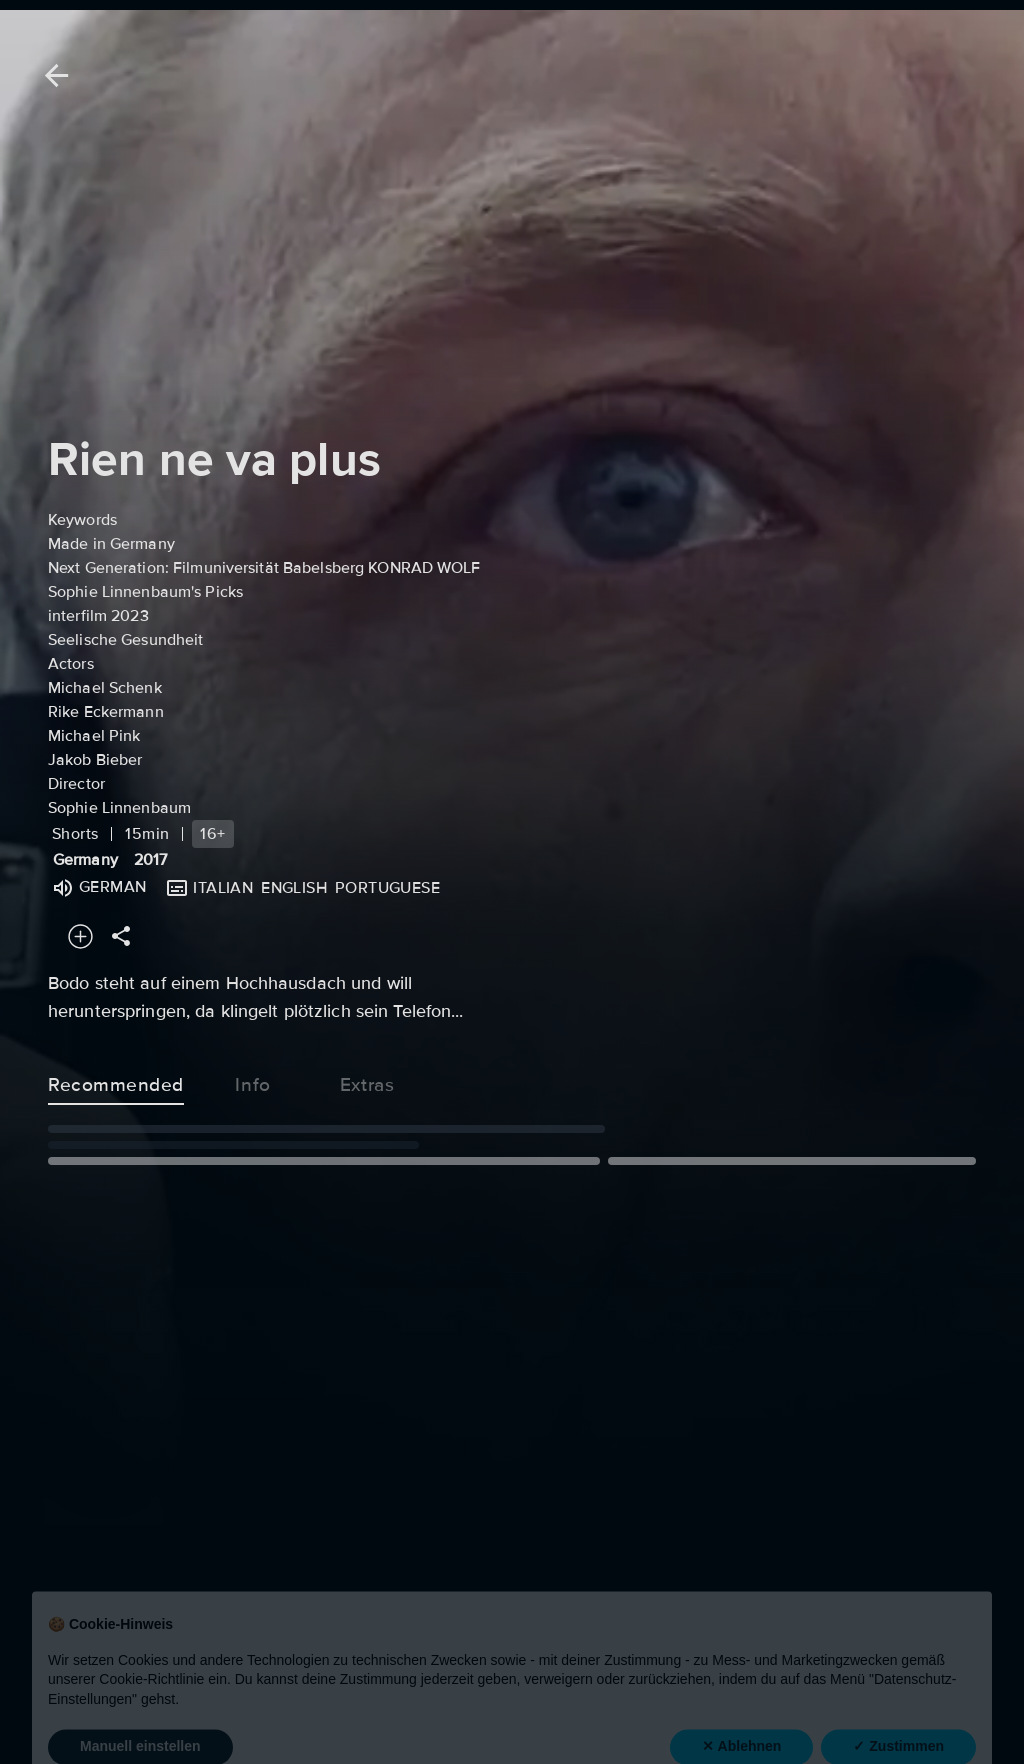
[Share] (121, 936)
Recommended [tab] (116, 1081)
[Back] (53, 75)
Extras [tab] (367, 1081)
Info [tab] (253, 1081)
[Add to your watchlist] (80, 936)
